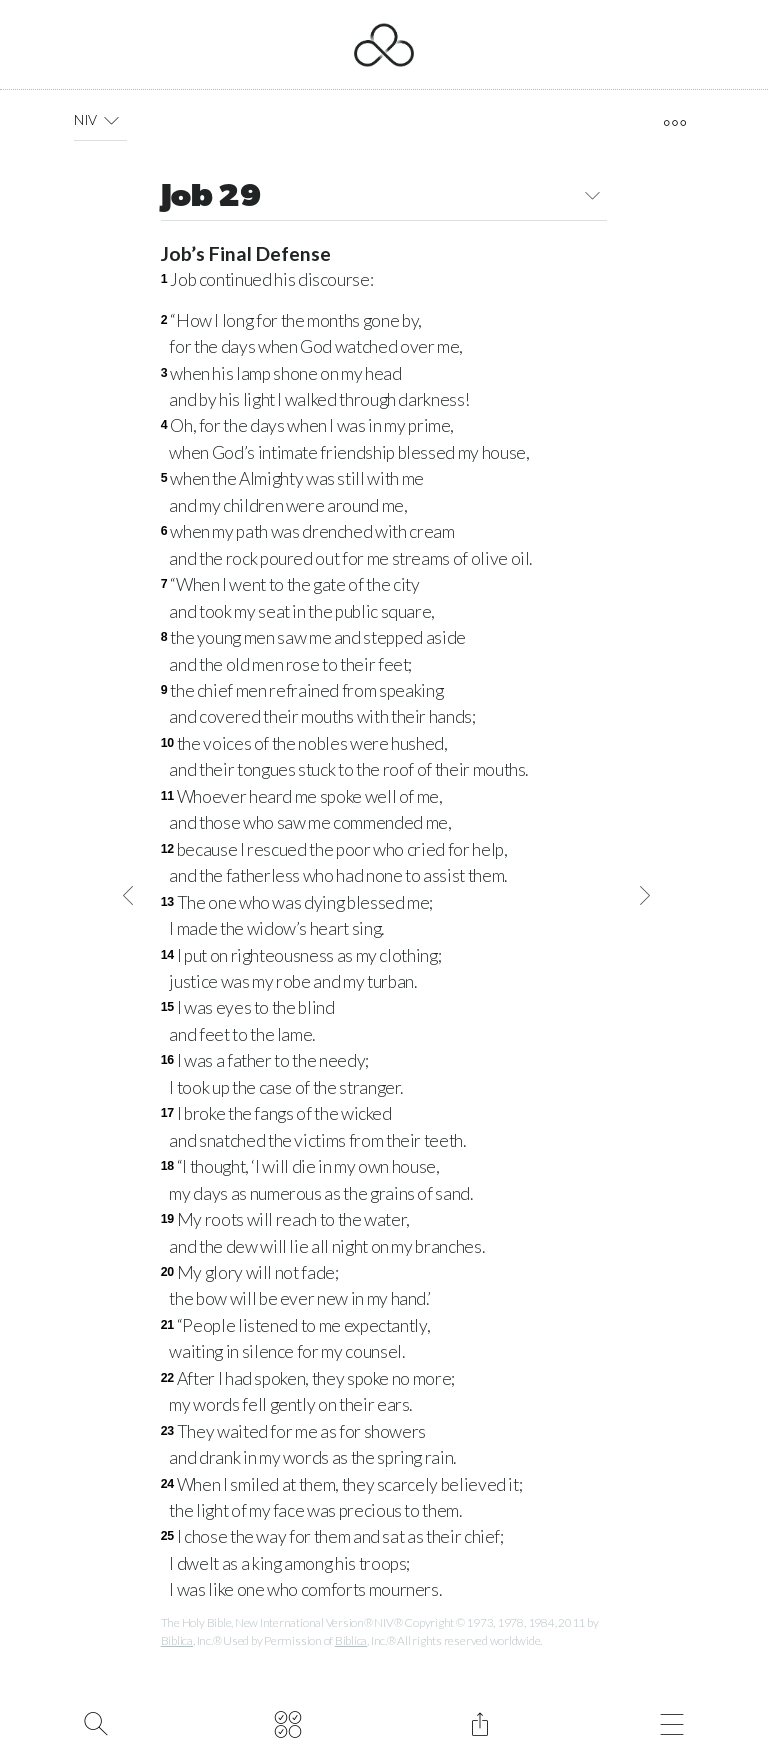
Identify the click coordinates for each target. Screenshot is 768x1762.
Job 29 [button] (384, 198)
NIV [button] (100, 120)
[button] (111, 120)
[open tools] (674, 123)
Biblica (177, 1640)
